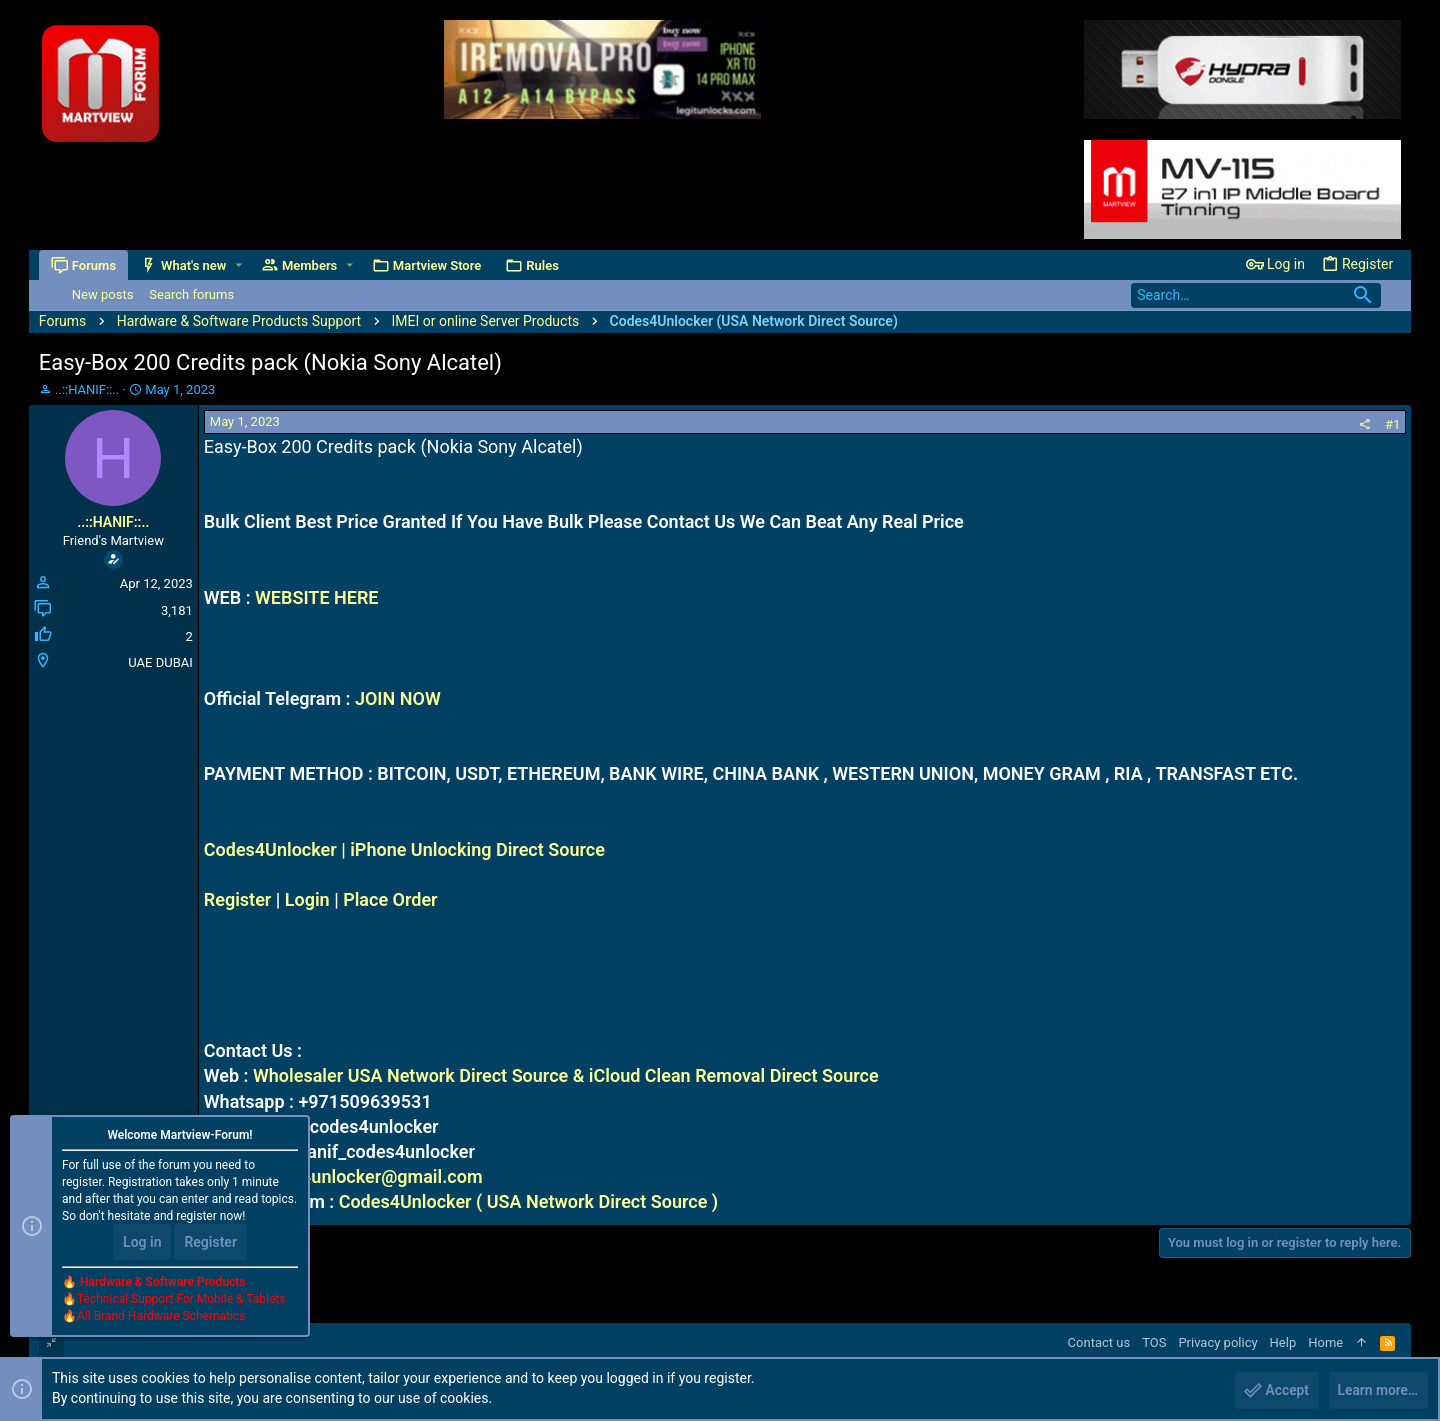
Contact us (1099, 1342)
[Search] (1256, 295)
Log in (142, 1243)
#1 (1392, 424)
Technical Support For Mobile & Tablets (181, 1300)
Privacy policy (1217, 1342)
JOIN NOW (398, 698)
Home (1325, 1342)
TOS (1154, 1342)
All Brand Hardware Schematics (161, 1317)
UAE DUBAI (160, 662)
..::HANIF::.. (87, 389)
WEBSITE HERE (316, 597)
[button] (238, 265)
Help (1283, 1342)
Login (307, 899)
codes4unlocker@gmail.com (367, 1176)
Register (238, 899)
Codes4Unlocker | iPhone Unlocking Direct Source (404, 849)
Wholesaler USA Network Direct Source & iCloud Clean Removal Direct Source (566, 1075)
